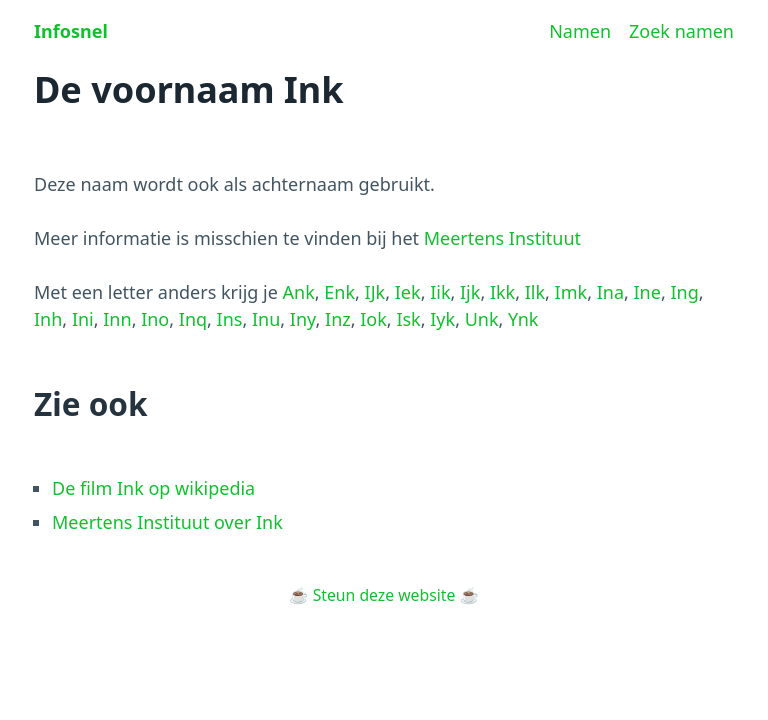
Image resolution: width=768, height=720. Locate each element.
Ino (155, 319)
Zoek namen (681, 31)
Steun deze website (384, 595)
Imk (571, 292)
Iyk (442, 319)
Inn (117, 319)
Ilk (535, 292)
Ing (684, 292)
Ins (230, 319)
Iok (373, 319)
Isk (408, 319)
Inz (338, 319)
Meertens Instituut (502, 238)
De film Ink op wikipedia (153, 488)
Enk (339, 292)
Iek (408, 292)
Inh (48, 319)
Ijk (470, 292)
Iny (303, 319)
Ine (647, 292)
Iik (440, 292)
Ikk (502, 292)
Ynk (523, 319)
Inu (266, 319)
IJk (375, 292)
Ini (83, 319)
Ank (299, 292)
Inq (193, 319)
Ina (610, 292)
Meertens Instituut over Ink (167, 522)
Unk (482, 319)
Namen (580, 31)
